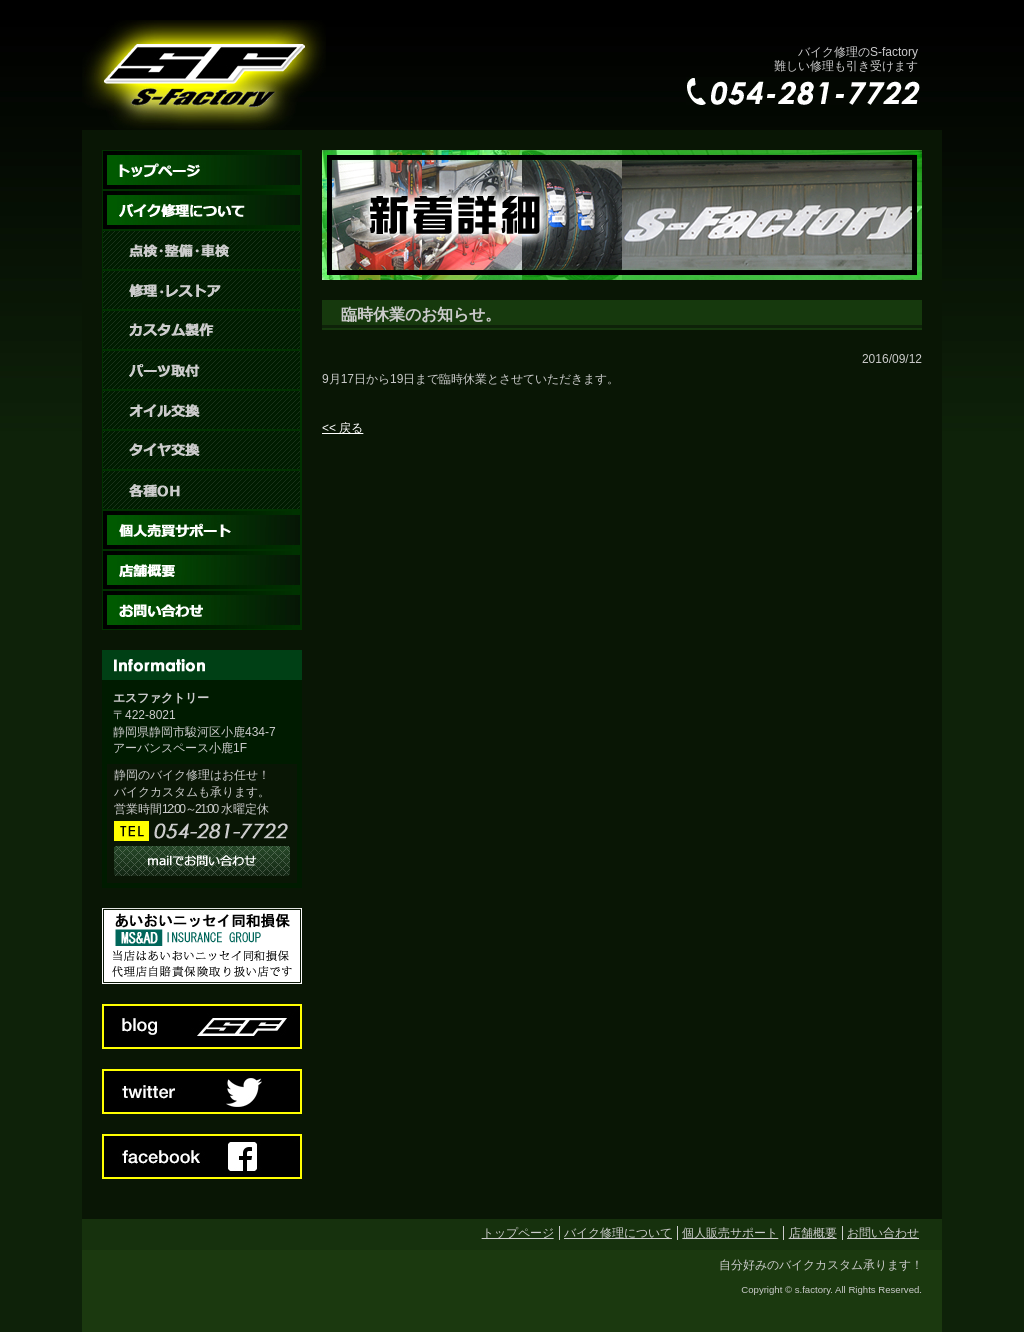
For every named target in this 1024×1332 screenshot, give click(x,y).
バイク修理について (618, 1233)
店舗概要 (813, 1233)
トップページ (518, 1233)
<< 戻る (342, 428)
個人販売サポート (730, 1233)
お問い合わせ (883, 1233)
